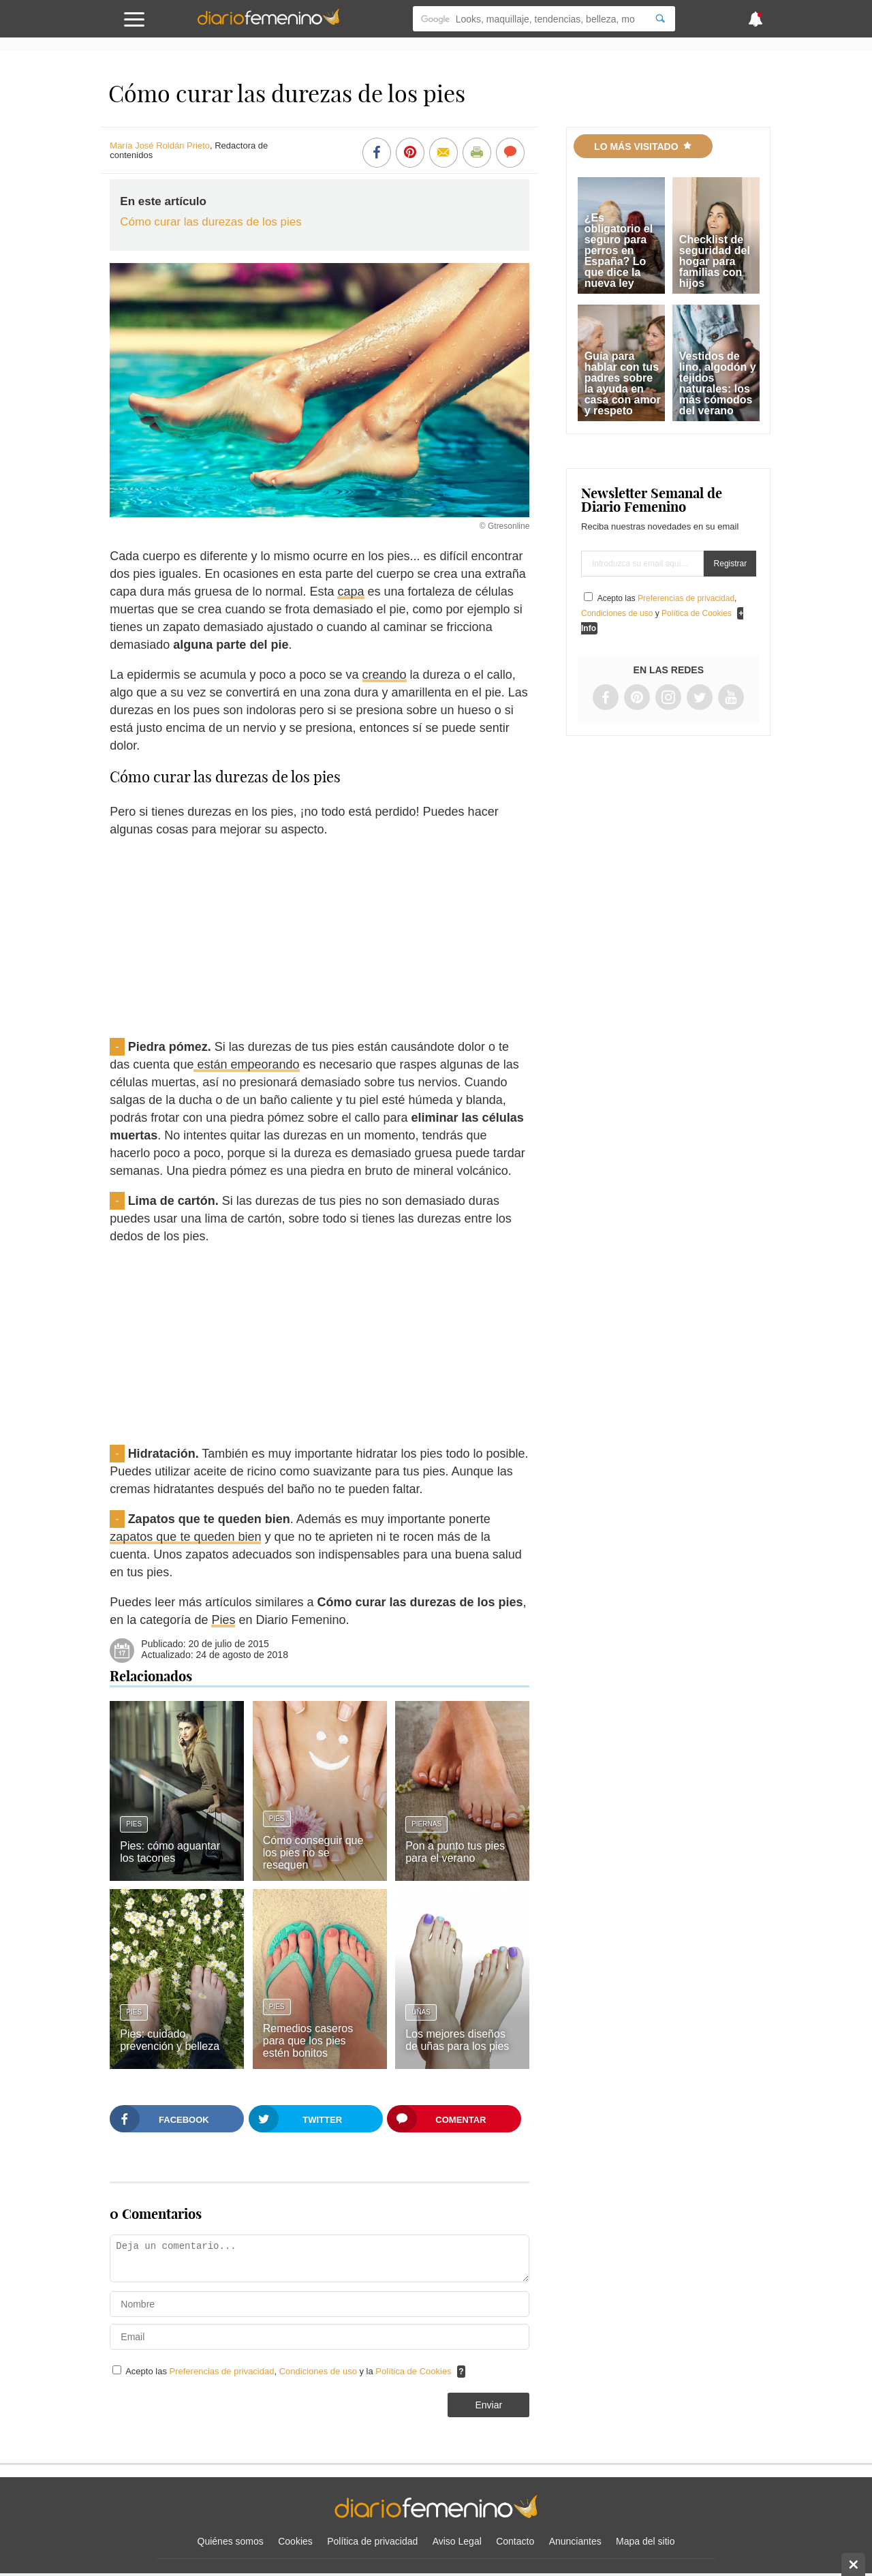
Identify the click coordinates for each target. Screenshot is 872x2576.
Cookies (295, 2541)
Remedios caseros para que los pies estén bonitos (308, 2041)
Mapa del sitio (645, 2541)
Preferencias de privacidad (222, 2371)
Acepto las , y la (289, 2371)
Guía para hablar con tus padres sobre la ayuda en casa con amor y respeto (623, 383)
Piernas (426, 1824)
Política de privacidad (372, 2541)
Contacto (515, 2541)
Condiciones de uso (319, 2371)
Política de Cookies (413, 2371)
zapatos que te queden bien (185, 1537)
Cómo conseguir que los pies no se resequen (313, 1853)
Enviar (488, 2404)
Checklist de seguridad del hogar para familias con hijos (714, 261)
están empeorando (246, 1064)
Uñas (421, 2012)
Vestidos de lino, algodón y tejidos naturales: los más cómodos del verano (717, 383)
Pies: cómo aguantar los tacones (170, 1852)
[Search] (660, 18)
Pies (223, 1620)
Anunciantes (575, 2541)
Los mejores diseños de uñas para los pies (457, 2040)
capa (350, 591)
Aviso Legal (457, 2541)
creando (384, 674)
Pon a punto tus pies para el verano (455, 1852)
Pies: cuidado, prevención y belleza (169, 2040)
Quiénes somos (231, 2541)
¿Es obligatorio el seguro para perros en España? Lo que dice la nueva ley (619, 250)
